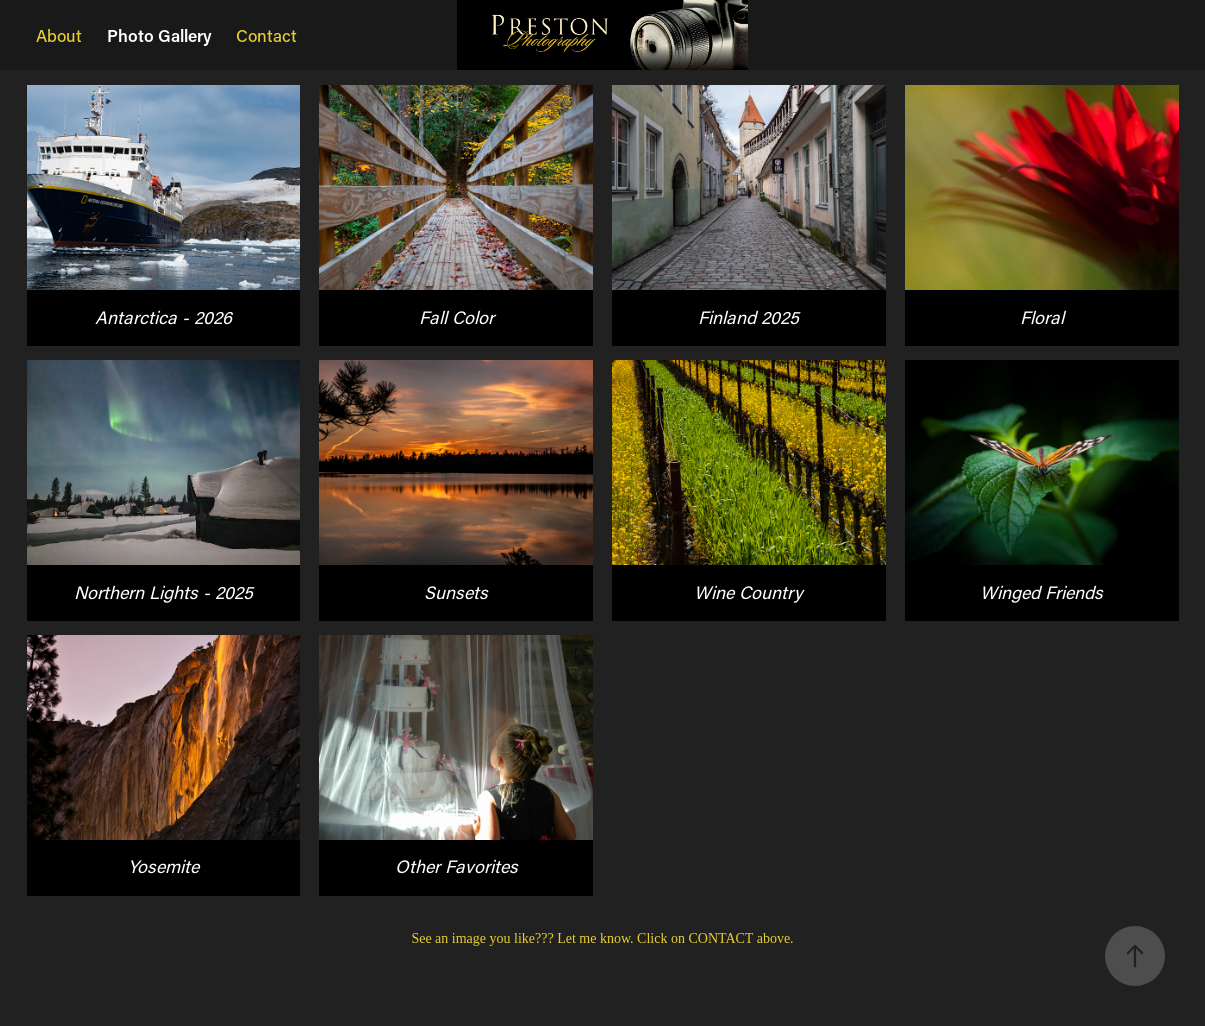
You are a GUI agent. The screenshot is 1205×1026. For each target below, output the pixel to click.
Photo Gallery (159, 35)
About (59, 35)
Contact (266, 35)
